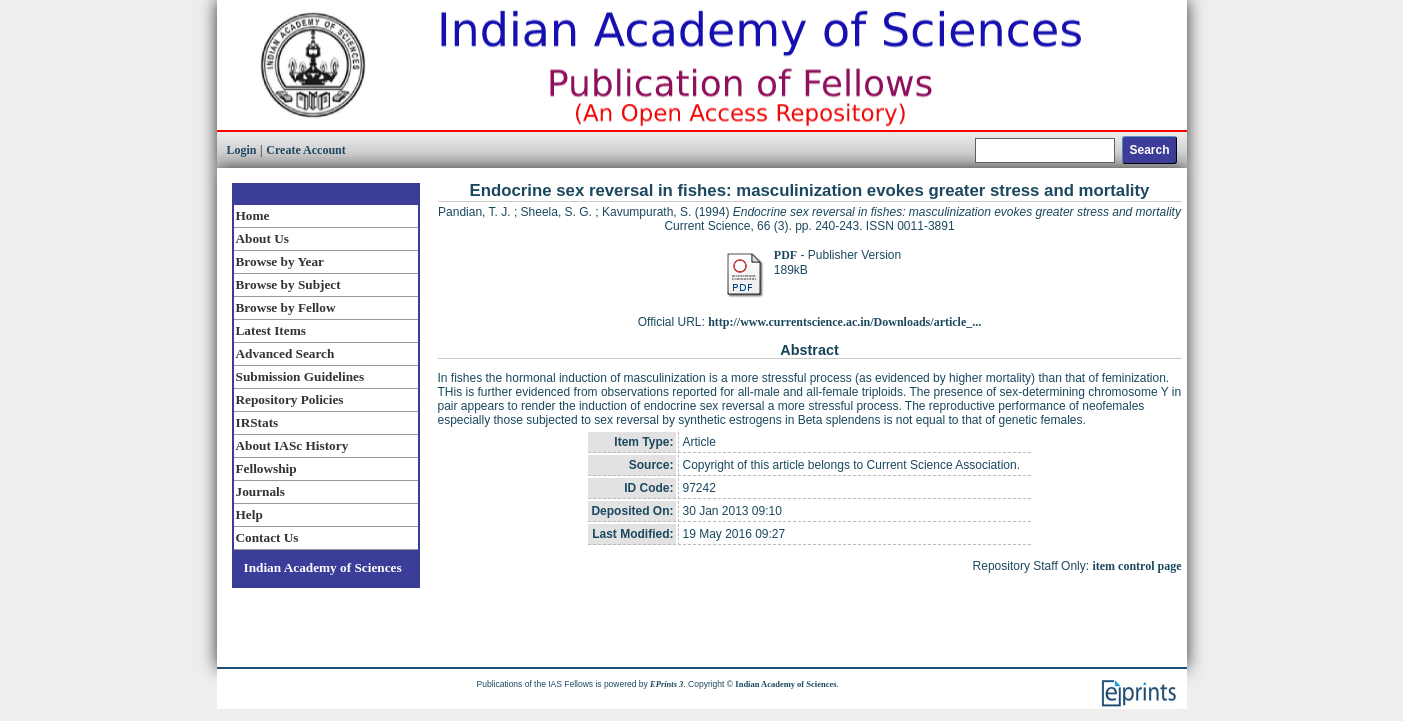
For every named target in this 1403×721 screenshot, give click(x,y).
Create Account (305, 150)
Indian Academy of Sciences (323, 567)
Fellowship (266, 468)
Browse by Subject (288, 284)
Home (253, 215)
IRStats (257, 422)
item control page (1136, 566)
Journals (260, 491)
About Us (262, 238)
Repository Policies (290, 399)
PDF (785, 255)
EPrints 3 (666, 684)
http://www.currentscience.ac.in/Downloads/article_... (844, 322)
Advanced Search (285, 353)
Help (249, 514)
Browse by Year (280, 261)
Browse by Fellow (286, 307)
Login (242, 150)
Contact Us (267, 537)
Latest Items (271, 330)
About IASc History (292, 445)
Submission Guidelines (300, 376)
